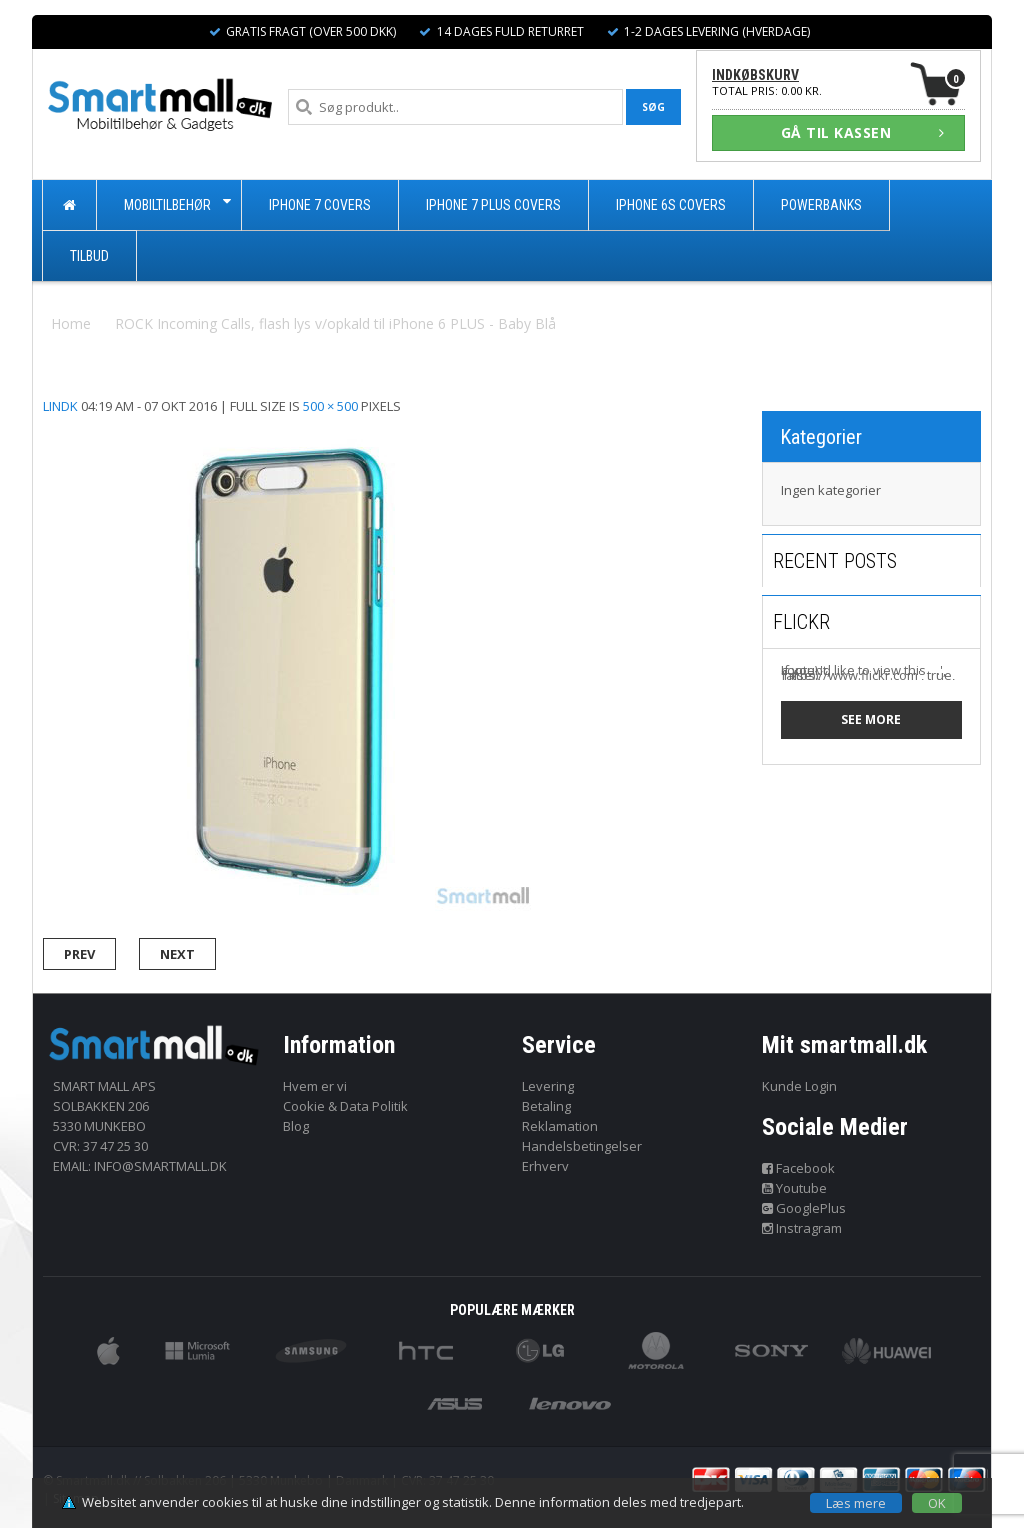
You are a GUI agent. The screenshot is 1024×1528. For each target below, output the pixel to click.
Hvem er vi (315, 1086)
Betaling (546, 1106)
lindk (60, 406)
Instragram (802, 1228)
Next (177, 954)
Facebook (799, 1168)
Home (71, 323)
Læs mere (856, 1503)
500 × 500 (330, 406)
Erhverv (545, 1166)
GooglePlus (804, 1208)
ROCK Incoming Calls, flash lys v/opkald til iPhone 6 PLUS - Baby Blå (335, 323)
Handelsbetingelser (582, 1146)
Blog (296, 1126)
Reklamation (560, 1126)
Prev (79, 954)
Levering (548, 1086)
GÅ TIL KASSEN (863, 132)
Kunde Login (799, 1086)
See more (871, 719)
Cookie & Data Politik (345, 1106)
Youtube (795, 1188)
